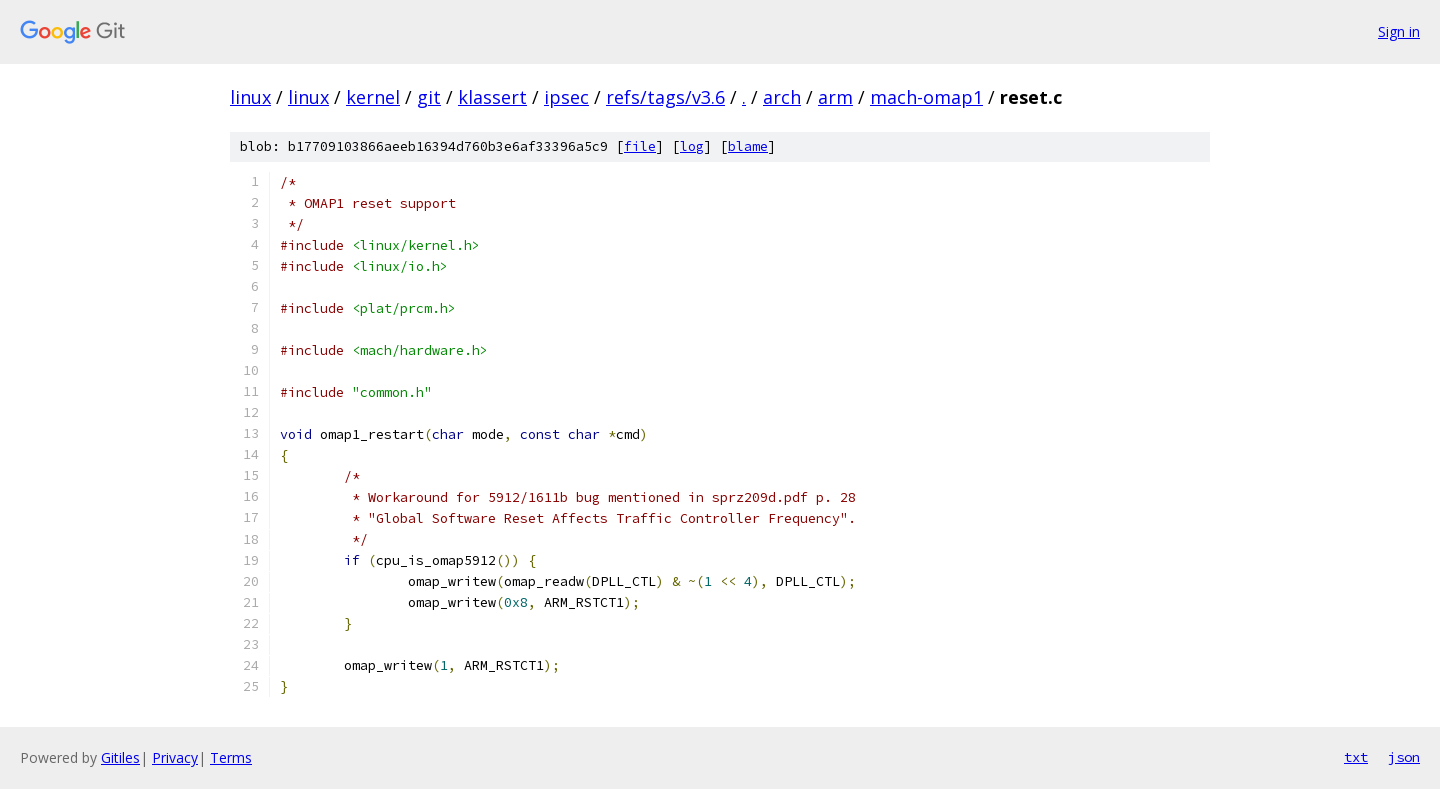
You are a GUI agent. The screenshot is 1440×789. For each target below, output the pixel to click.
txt (1356, 757)
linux (250, 97)
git (429, 97)
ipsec (566, 97)
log (692, 146)
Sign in (1399, 31)
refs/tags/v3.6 (665, 97)
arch (782, 97)
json (1404, 757)
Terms (231, 757)
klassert (492, 97)
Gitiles (120, 757)
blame (748, 146)
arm (835, 97)
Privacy (175, 757)
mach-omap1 (926, 97)
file (640, 146)
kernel (373, 97)
